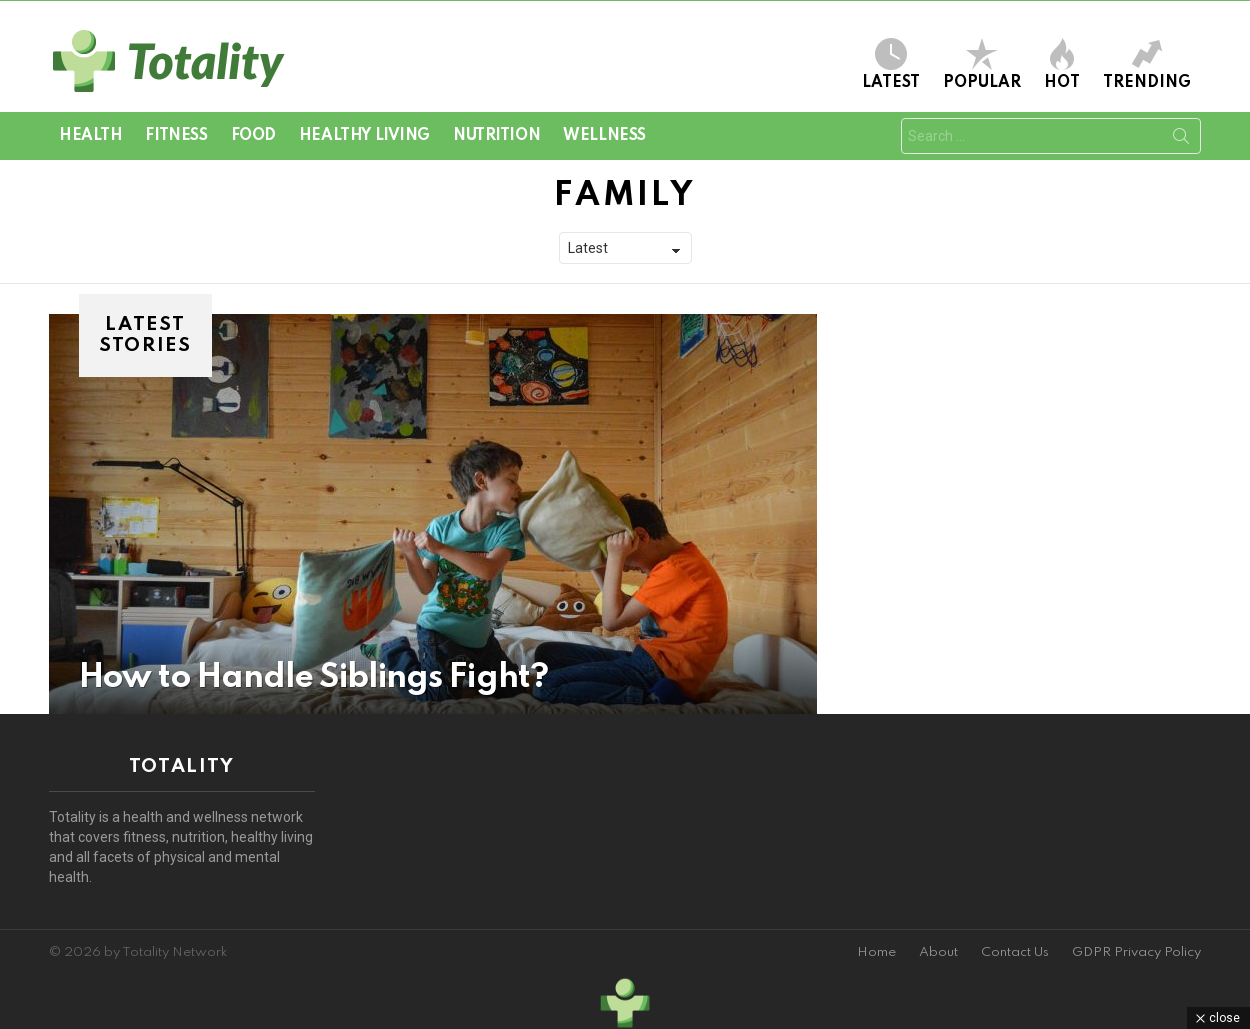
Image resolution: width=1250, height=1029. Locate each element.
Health (90, 136)
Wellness (604, 136)
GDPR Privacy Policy (1136, 952)
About (938, 952)
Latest (891, 64)
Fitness (176, 136)
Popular (982, 64)
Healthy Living (364, 136)
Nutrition (496, 136)
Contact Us (1015, 952)
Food (253, 136)
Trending (1147, 64)
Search (1181, 140)
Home (876, 952)
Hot (1062, 64)
